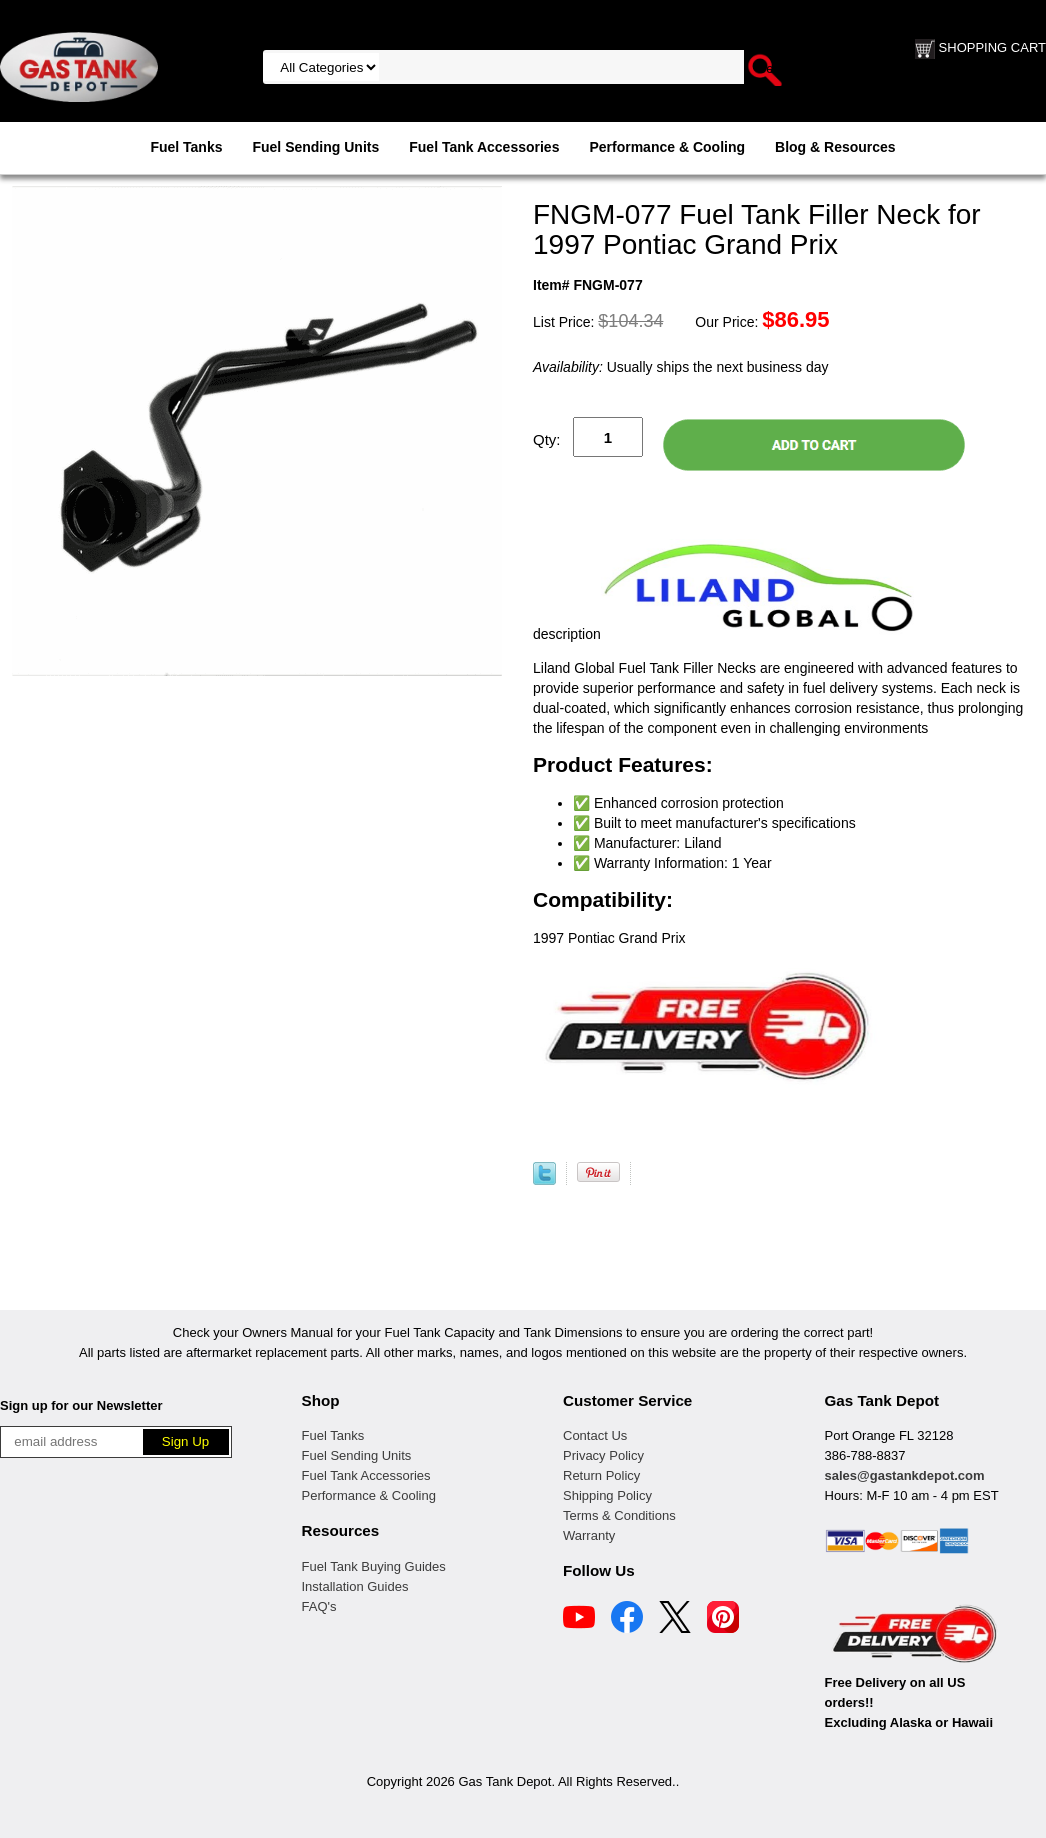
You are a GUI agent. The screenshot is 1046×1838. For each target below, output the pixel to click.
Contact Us (595, 1435)
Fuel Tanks (186, 147)
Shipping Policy (607, 1495)
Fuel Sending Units (315, 147)
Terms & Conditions (619, 1515)
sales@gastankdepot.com (905, 1475)
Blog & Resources (835, 147)
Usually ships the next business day (680, 367)
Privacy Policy (603, 1455)
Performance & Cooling (667, 147)
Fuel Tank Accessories (484, 147)
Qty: (547, 439)
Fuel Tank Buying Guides (374, 1566)
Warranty (589, 1535)
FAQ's (319, 1606)
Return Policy (601, 1475)
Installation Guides (355, 1586)
